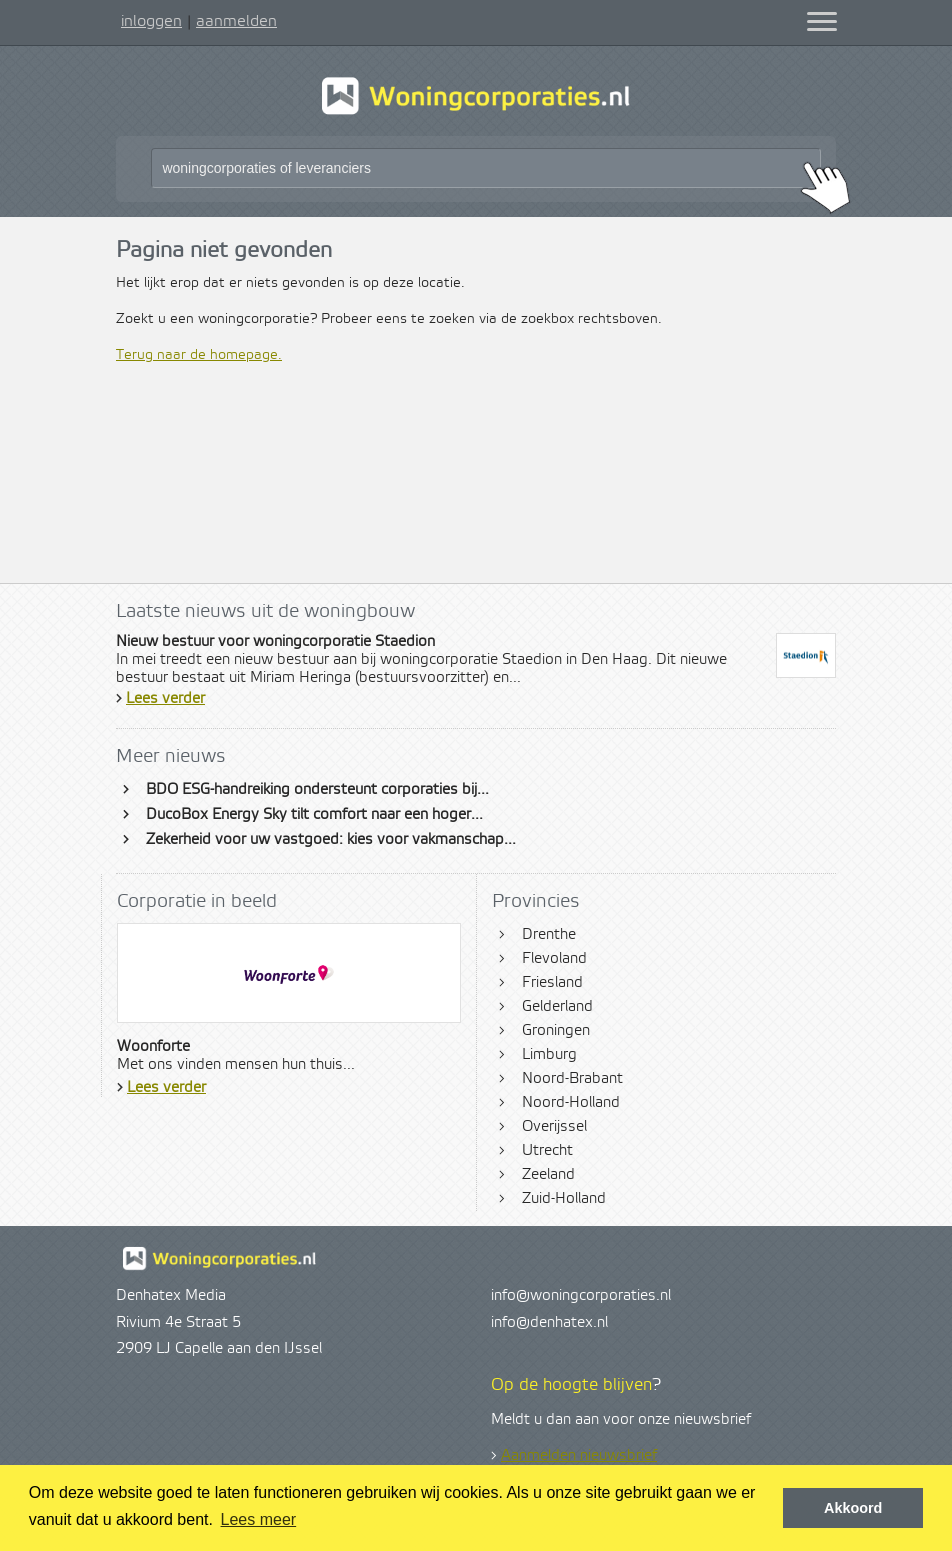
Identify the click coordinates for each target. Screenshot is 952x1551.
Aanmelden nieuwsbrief (579, 1456)
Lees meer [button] (259, 1519)
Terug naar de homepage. (199, 355)
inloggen (151, 21)
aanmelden (236, 21)
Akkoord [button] (853, 1508)
